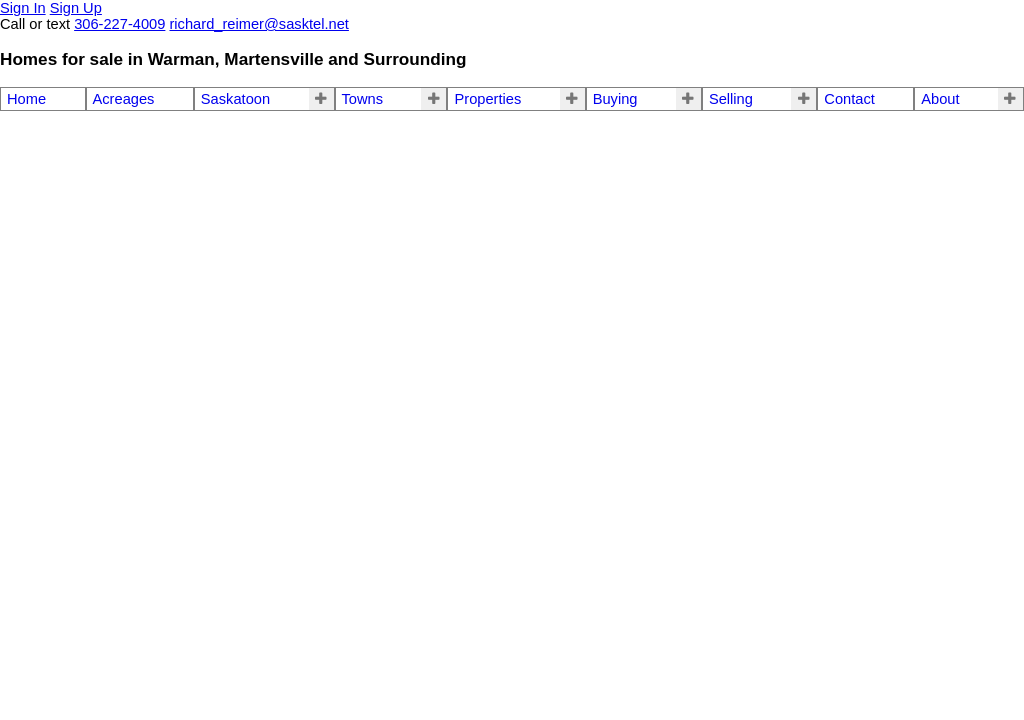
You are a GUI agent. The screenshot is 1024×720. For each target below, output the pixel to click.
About (940, 99)
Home (26, 99)
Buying (615, 99)
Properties (487, 99)
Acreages (124, 99)
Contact (849, 99)
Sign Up (76, 8)
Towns (363, 99)
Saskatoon (235, 99)
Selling (731, 99)
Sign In (23, 8)
